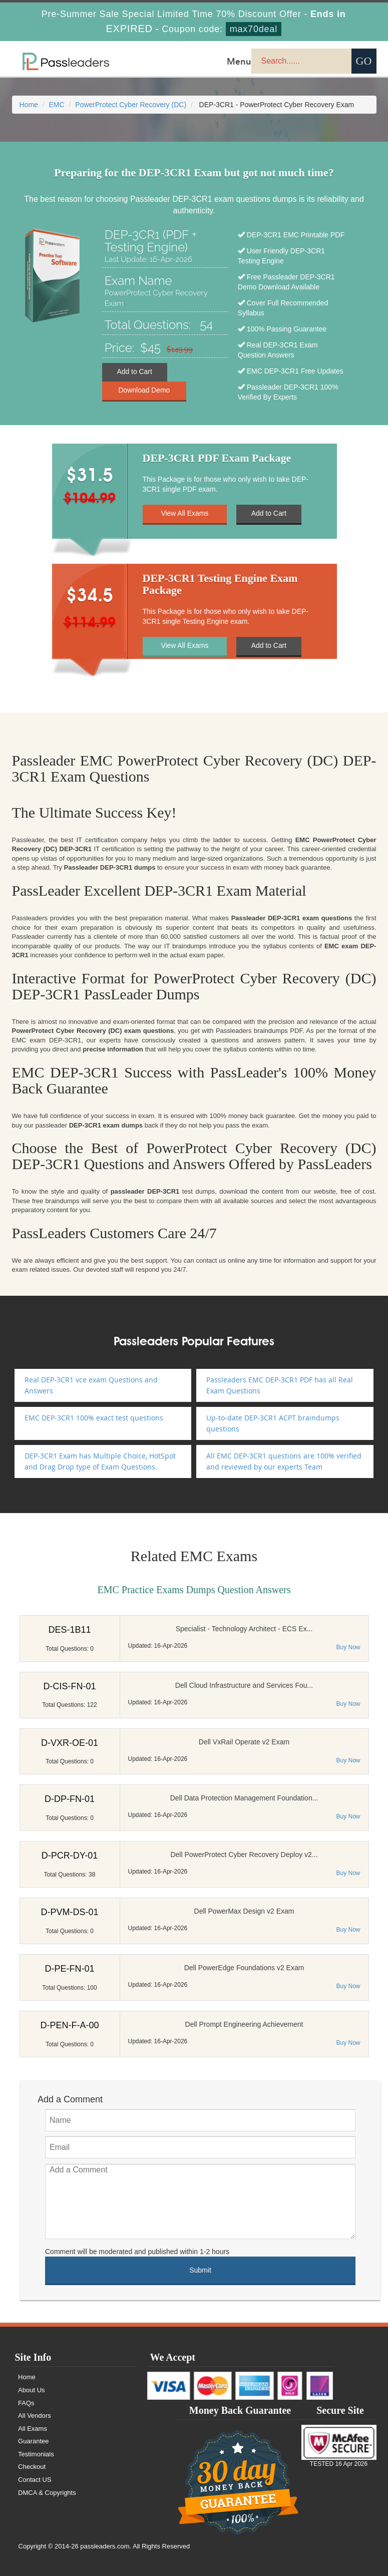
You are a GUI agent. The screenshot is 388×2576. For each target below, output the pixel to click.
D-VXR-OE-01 (69, 1743)
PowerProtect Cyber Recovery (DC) (130, 105)
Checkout (32, 2466)
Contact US (35, 2479)
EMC (57, 105)
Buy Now (348, 1647)
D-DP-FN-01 (70, 1799)
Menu (239, 61)
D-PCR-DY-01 (70, 1856)
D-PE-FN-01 (69, 1969)
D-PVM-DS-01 (69, 1912)
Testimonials (37, 2454)
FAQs (27, 2403)
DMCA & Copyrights (48, 2492)
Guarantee (34, 2441)
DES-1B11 (69, 1630)
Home (29, 105)
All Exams (33, 2428)
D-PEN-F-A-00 (69, 2025)
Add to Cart (134, 372)
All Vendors (35, 2415)
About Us (32, 2390)
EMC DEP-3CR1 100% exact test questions (94, 1417)
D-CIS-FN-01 (69, 1686)
